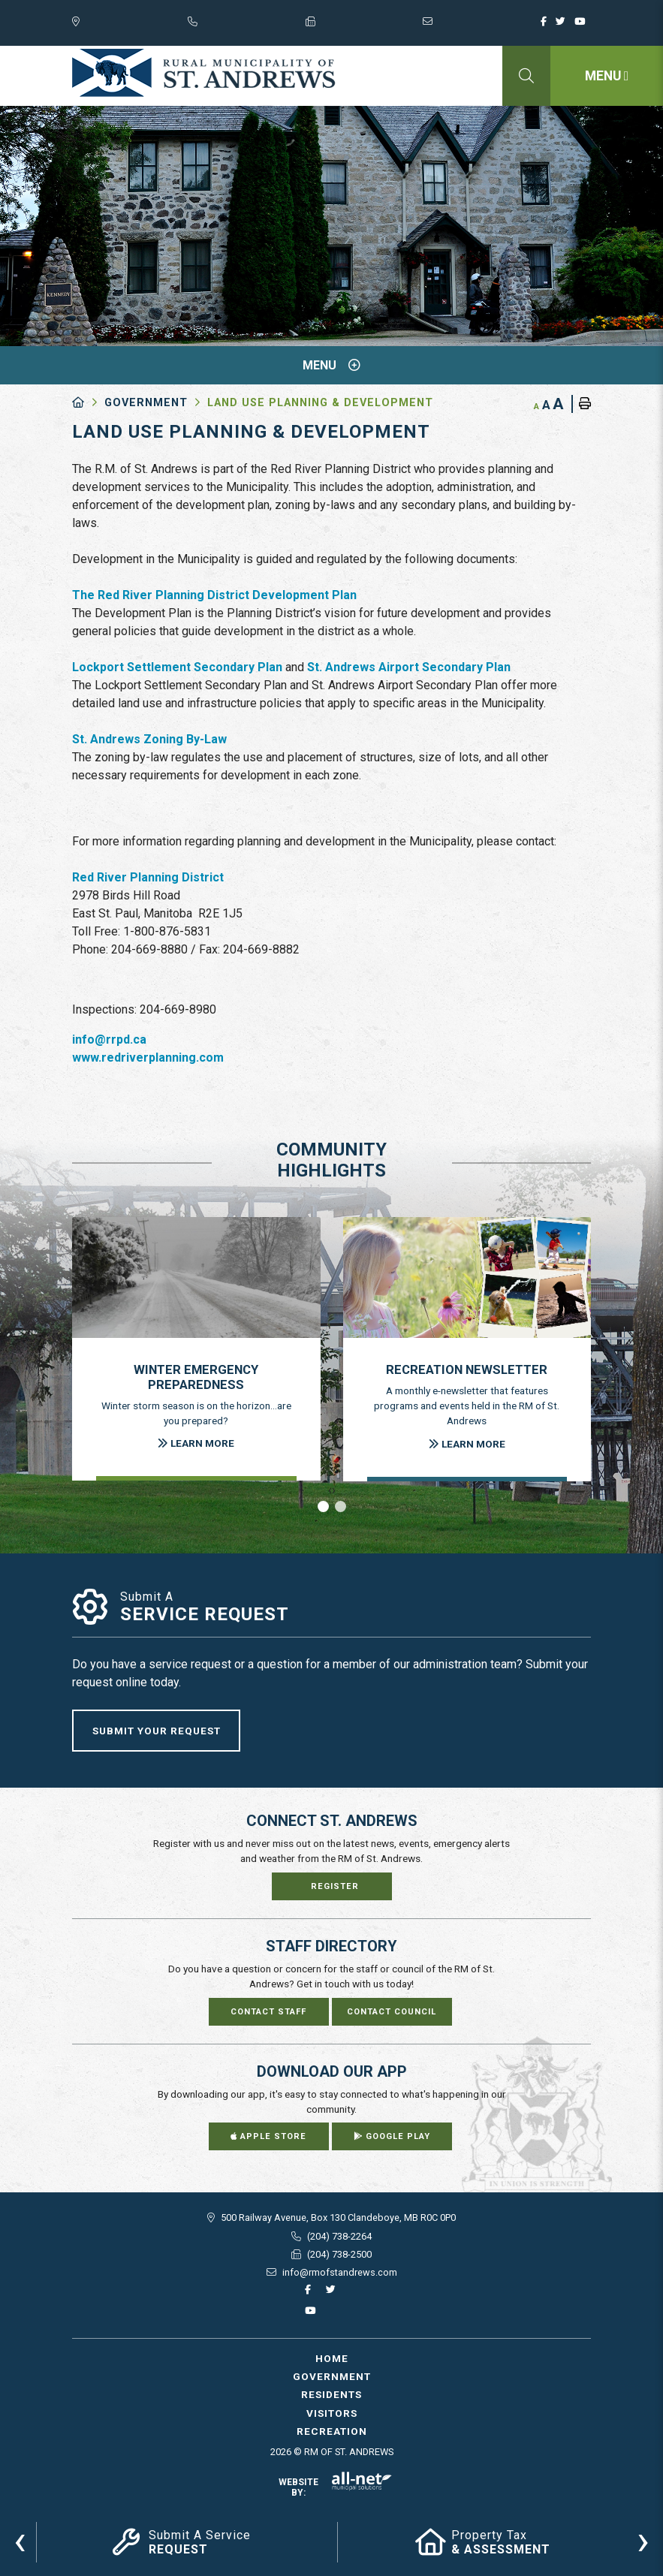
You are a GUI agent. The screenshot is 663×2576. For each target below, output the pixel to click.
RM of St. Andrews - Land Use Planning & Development (204, 73)
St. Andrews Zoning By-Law (149, 739)
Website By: (335, 2487)
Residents (331, 2394)
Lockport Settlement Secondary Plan (177, 667)
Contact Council (391, 2012)
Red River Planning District (148, 877)
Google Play (392, 2136)
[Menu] (606, 76)
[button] (323, 1506)
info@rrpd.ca (109, 1039)
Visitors (331, 2413)
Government (146, 402)
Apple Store (268, 2136)
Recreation (332, 2431)
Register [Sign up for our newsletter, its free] (335, 1886)
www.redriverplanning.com (148, 1057)
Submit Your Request (156, 1731)
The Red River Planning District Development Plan (214, 595)
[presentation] (20, 2539)
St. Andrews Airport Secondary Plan (409, 667)
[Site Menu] (331, 365)
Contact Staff (268, 2012)
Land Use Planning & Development (320, 402)
